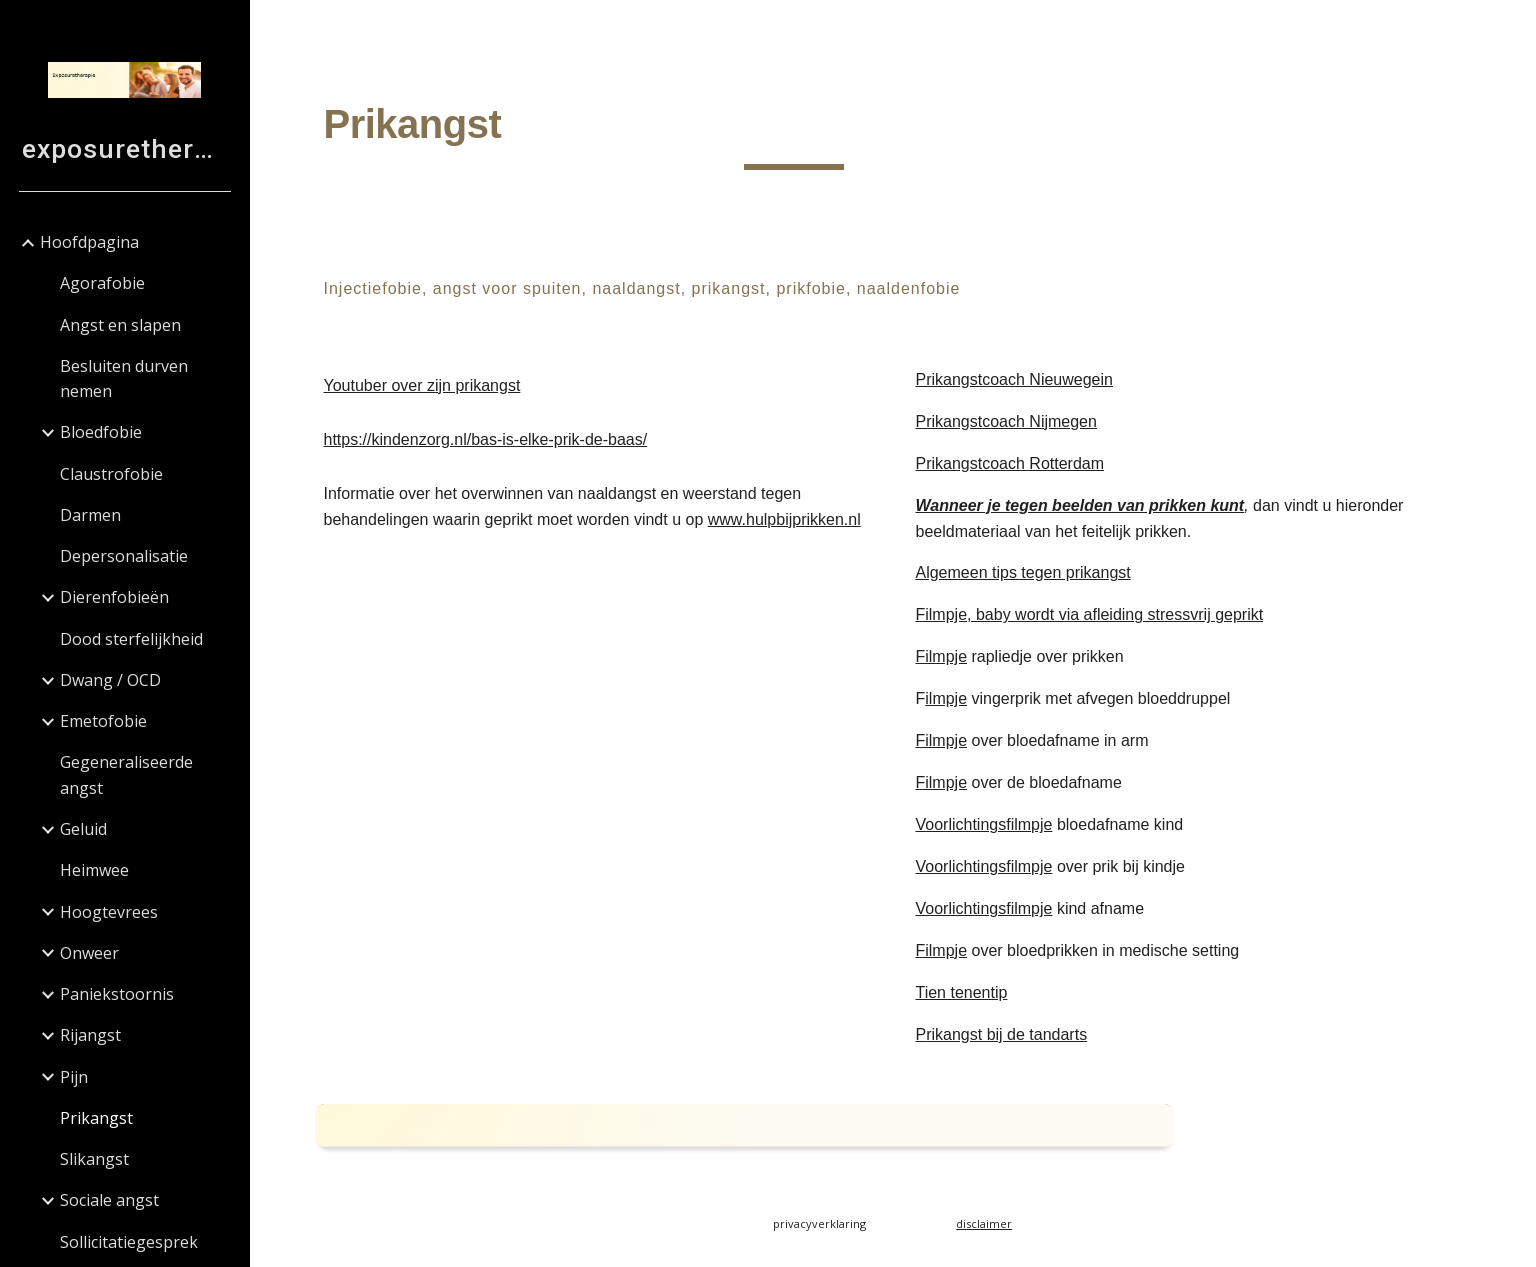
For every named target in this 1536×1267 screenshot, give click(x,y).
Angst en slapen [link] (120, 325)
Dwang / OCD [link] (110, 680)
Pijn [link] (74, 1077)
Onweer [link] (89, 953)
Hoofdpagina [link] (89, 242)
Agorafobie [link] (102, 283)
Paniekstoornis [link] (117, 994)
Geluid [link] (83, 829)
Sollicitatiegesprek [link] (129, 1242)
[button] (1512, 28)
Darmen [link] (90, 515)
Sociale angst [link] (109, 1200)
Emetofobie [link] (103, 721)
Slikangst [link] (94, 1159)
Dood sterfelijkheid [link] (131, 639)
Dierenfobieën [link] (114, 597)
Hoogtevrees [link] (109, 912)
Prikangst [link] (96, 1118)
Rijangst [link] (90, 1035)
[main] (794, 131)
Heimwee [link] (94, 870)
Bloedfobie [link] (101, 432)
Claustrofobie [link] (111, 474)
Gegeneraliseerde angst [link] (126, 774)
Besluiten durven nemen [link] (124, 378)
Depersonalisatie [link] (124, 556)
